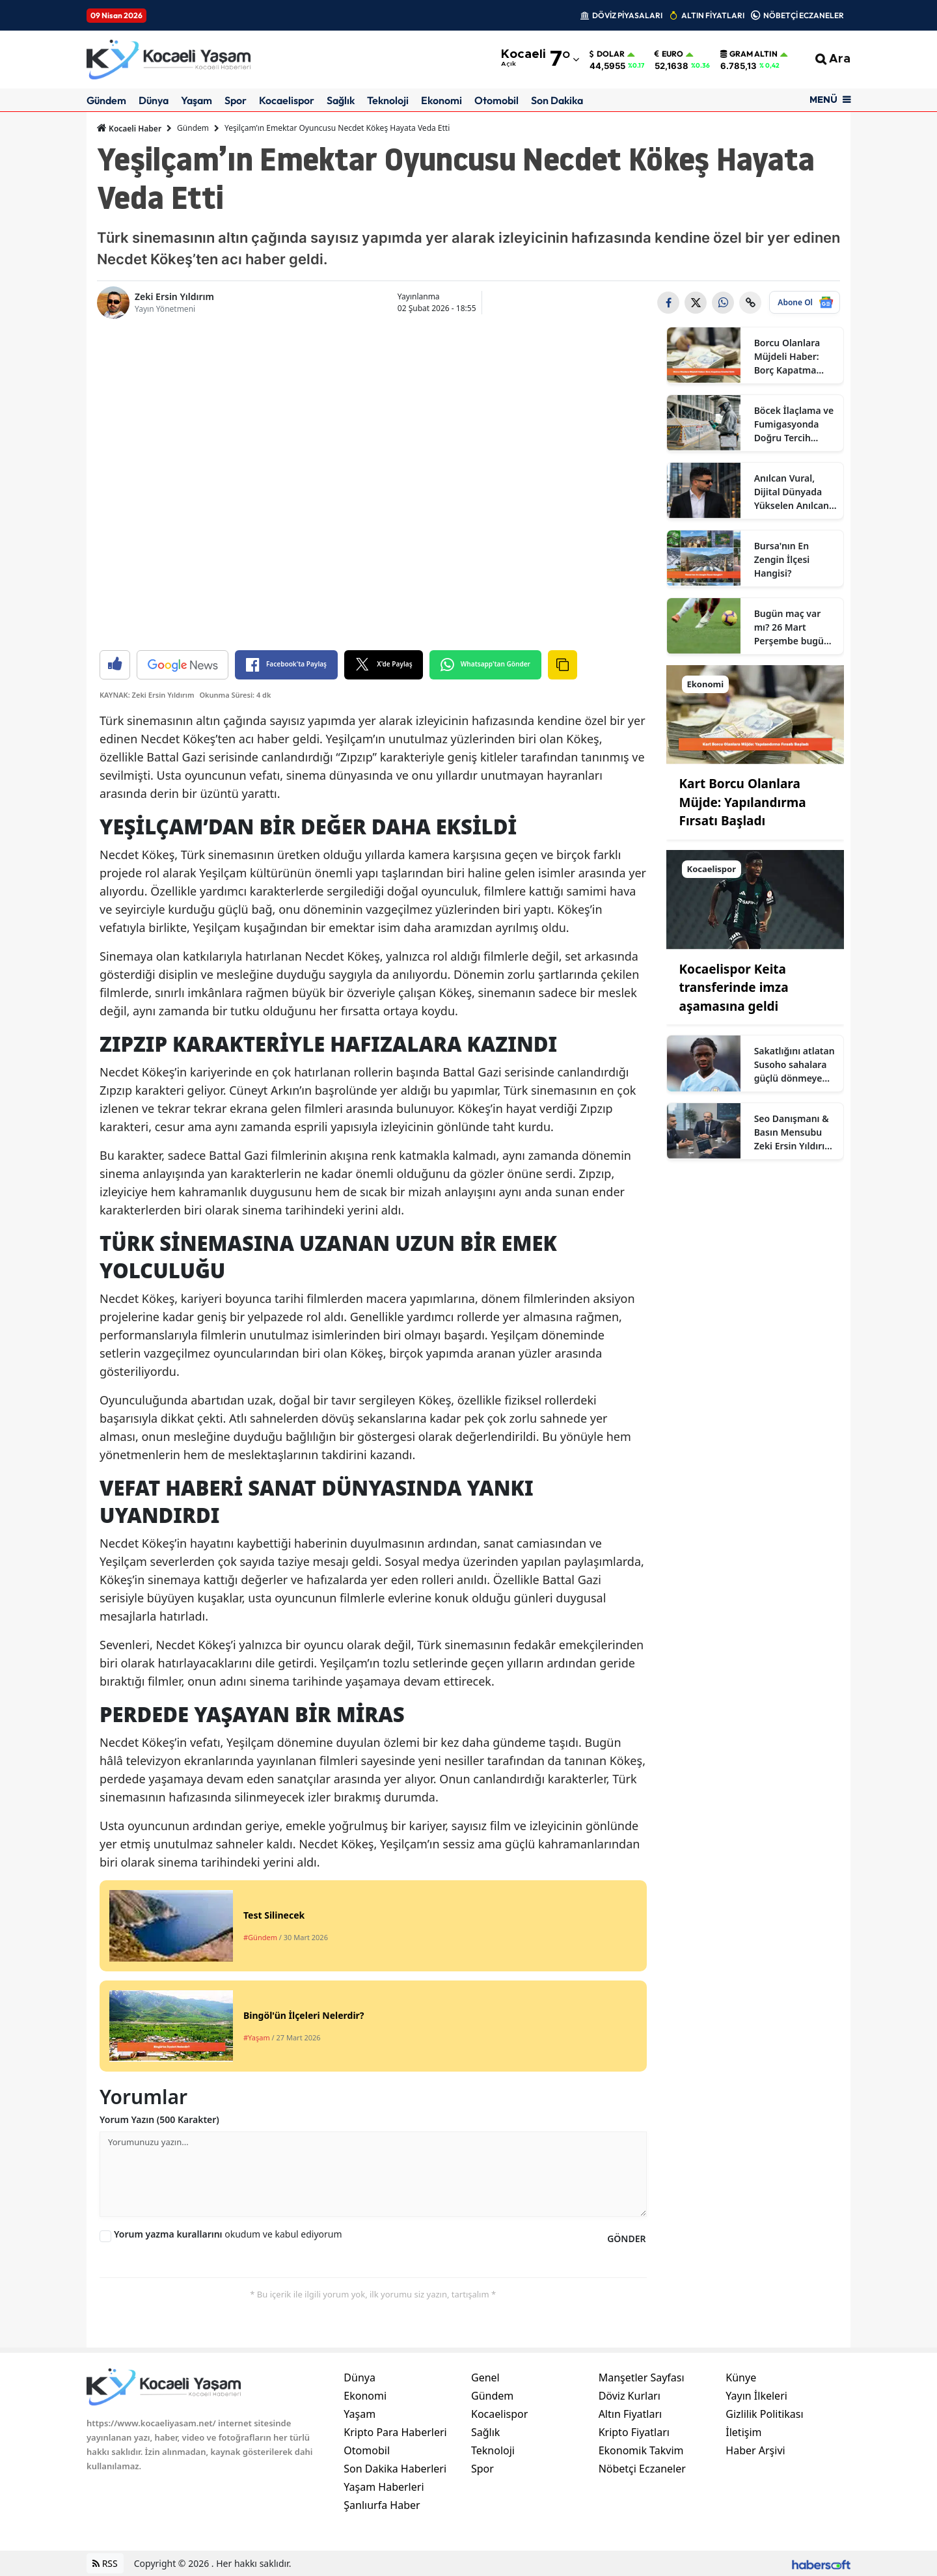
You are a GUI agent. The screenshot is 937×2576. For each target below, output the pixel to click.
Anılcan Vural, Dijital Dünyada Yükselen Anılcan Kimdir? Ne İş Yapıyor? (791, 492)
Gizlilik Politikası (764, 2414)
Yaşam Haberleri (384, 2487)
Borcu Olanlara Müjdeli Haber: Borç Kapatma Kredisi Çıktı (787, 356)
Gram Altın (749, 54)
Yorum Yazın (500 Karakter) (159, 2119)
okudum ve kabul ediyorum (228, 2234)
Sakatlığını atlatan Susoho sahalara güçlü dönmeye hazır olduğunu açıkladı (794, 1065)
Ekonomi (441, 100)
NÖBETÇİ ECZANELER (803, 15)
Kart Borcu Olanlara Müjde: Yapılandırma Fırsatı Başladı (742, 802)
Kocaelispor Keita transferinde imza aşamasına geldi (734, 988)
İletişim (743, 2432)
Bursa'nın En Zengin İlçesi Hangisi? (782, 559)
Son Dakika (557, 100)
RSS (105, 2563)
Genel (485, 2377)
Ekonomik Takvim (641, 2450)
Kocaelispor (286, 100)
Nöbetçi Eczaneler (642, 2468)
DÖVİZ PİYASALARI (627, 15)
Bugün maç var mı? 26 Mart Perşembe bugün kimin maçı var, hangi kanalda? (792, 627)
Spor (235, 100)
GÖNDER (626, 2238)
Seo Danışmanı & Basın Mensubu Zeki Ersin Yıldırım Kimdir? (794, 1132)
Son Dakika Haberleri (395, 2468)
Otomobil (496, 100)
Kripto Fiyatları (634, 2432)
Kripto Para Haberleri (395, 2432)
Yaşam (196, 100)
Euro (669, 54)
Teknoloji (388, 100)
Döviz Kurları (629, 2396)
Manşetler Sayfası (642, 2377)
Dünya (154, 100)
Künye (741, 2377)
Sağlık (341, 100)
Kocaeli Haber (129, 128)
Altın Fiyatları (630, 2414)
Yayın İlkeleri (756, 2396)
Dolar (607, 54)
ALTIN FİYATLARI (712, 15)
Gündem (106, 100)
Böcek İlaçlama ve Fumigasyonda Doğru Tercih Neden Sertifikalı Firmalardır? (794, 424)
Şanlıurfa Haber (382, 2505)
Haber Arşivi (755, 2450)
